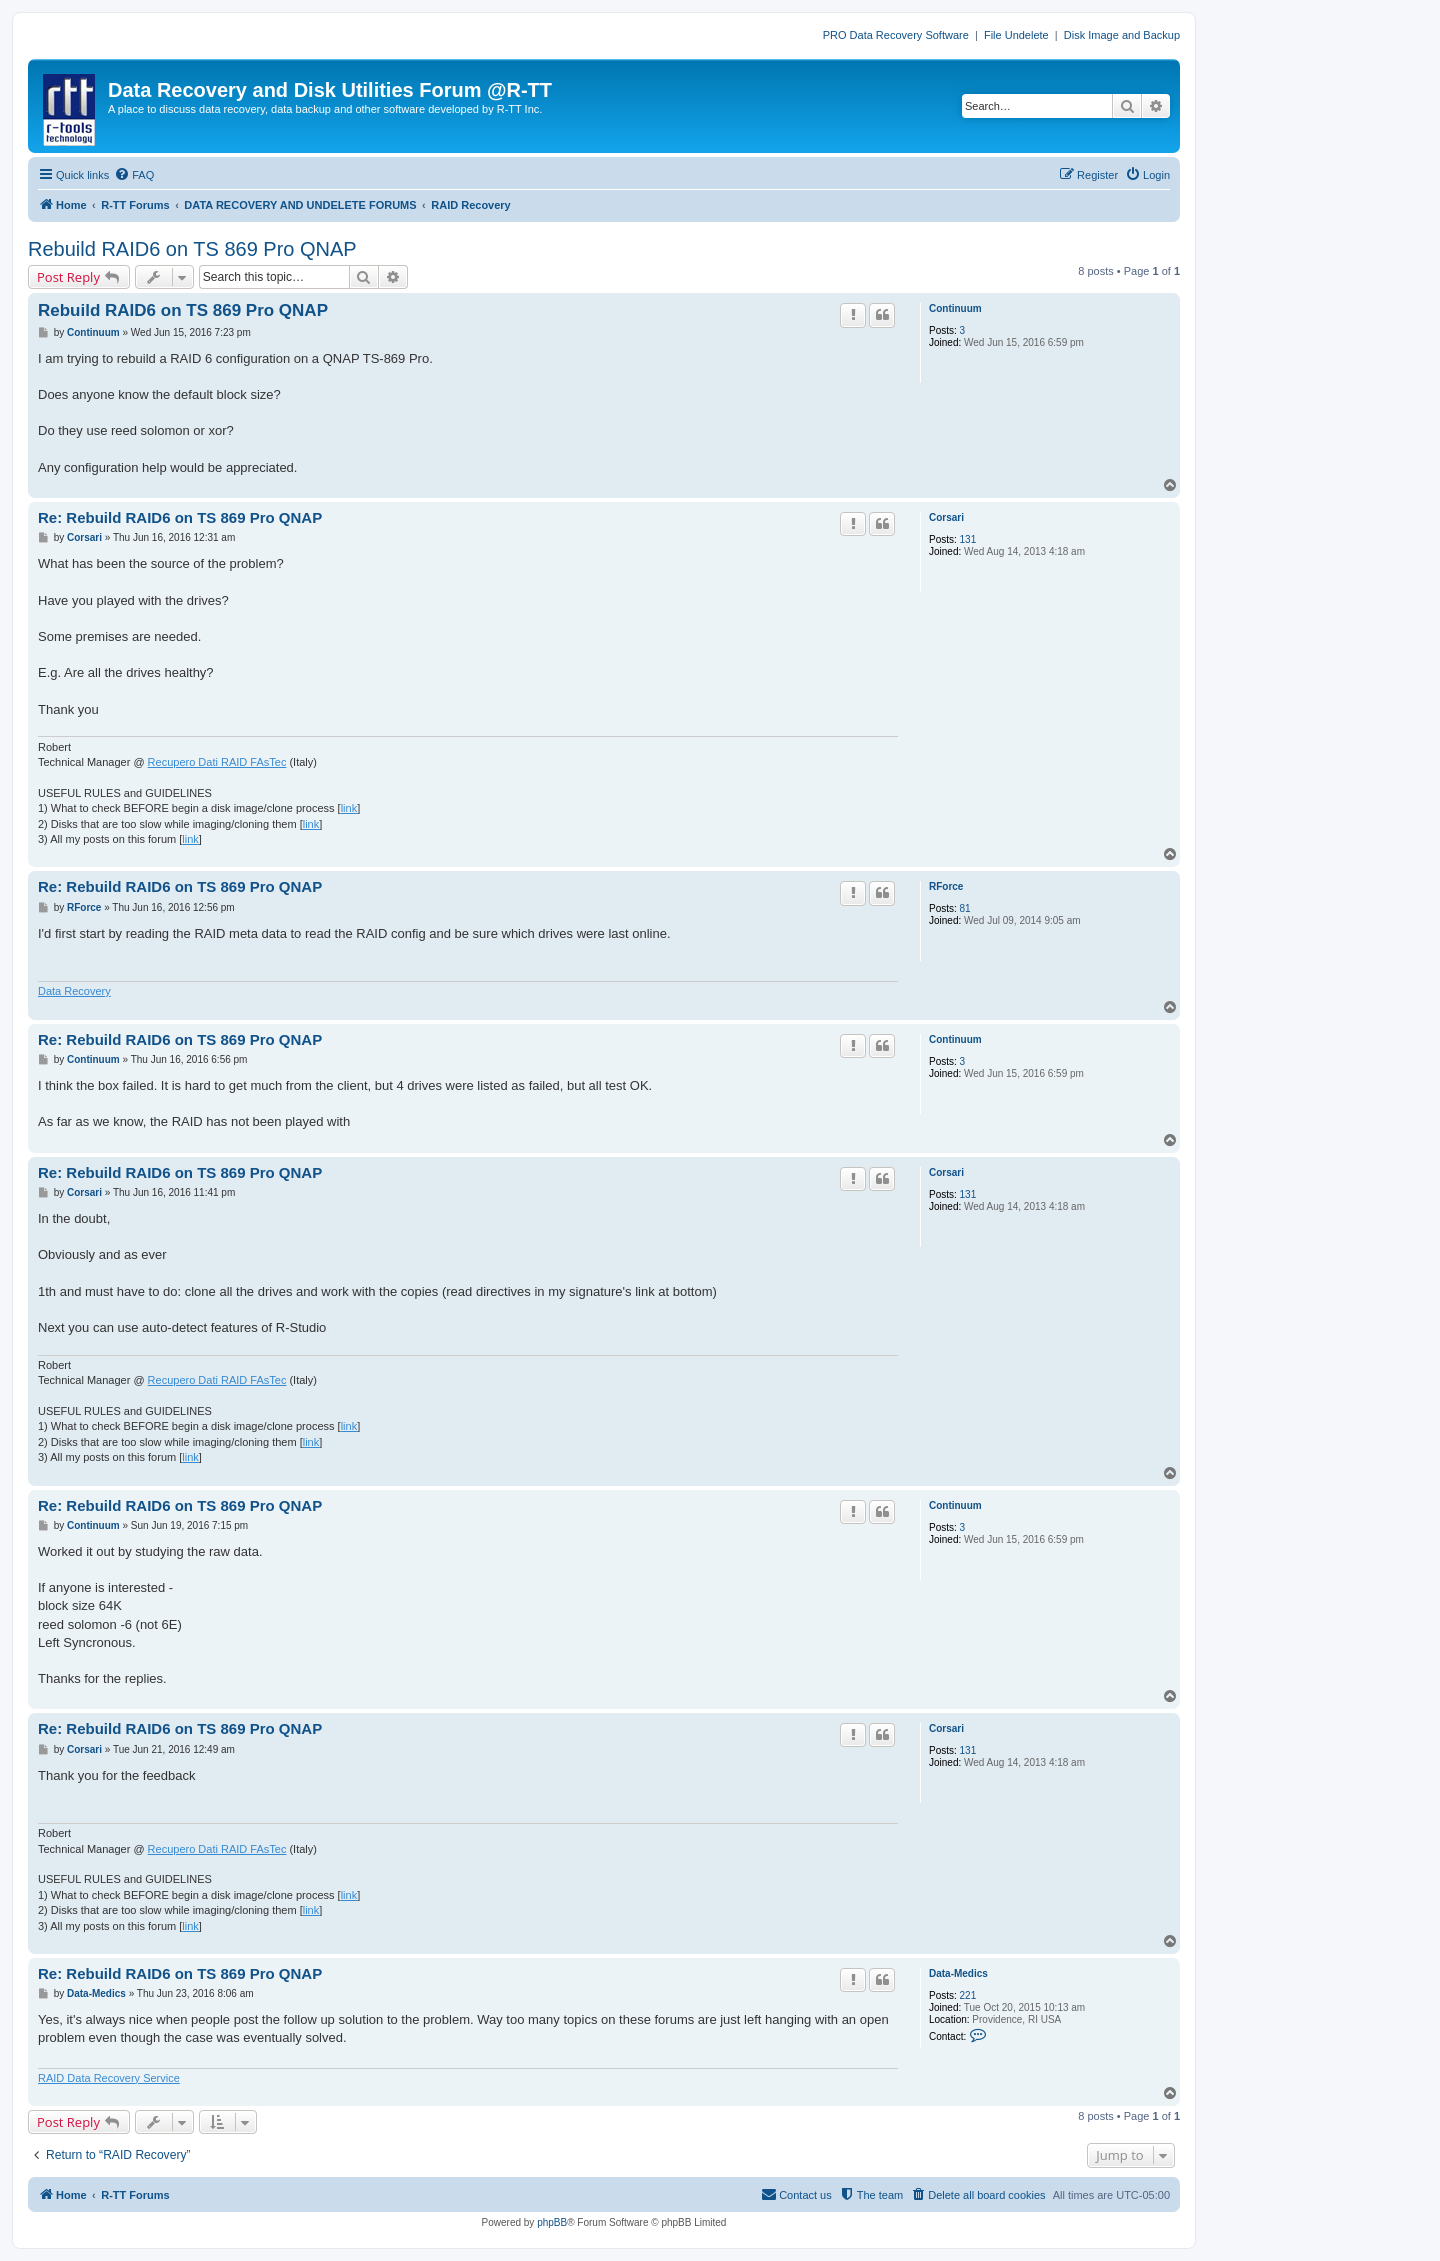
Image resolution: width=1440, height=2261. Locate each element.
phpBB (552, 2222)
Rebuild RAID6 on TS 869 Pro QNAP (192, 249)
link (349, 808)
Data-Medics (958, 1973)
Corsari (946, 517)
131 (968, 539)
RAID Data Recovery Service (109, 2078)
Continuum (955, 308)
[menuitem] (134, 175)
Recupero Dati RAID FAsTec (217, 762)
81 (965, 908)
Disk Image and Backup (1122, 35)
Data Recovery (74, 991)
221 (968, 1995)
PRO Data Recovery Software (896, 35)
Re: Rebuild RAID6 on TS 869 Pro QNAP (180, 517)
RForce (946, 886)
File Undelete (1016, 35)
